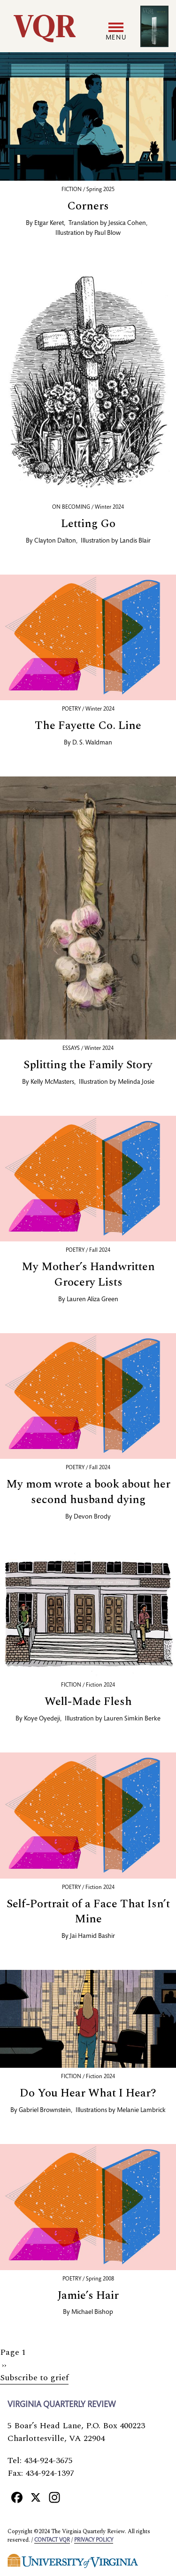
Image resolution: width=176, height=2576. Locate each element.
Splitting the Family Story (88, 1064)
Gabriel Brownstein (45, 2110)
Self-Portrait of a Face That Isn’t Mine (88, 1912)
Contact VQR (52, 2540)
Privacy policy (93, 2540)
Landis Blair (135, 541)
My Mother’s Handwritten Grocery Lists (88, 1274)
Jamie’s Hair (88, 2295)
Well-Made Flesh (88, 1701)
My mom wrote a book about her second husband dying (88, 1492)
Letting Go (88, 523)
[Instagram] (54, 2497)
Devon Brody (92, 1517)
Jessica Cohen (127, 223)
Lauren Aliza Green (92, 1299)
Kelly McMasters (52, 1082)
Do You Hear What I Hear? (88, 2093)
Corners (88, 206)
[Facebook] (17, 2497)
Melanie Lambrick (141, 2110)
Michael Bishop (92, 2312)
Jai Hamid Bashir (92, 1936)
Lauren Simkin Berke (132, 1719)
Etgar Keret (49, 223)
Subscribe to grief (34, 2377)
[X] (35, 2497)
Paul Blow (107, 233)
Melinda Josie (136, 1082)
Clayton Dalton (55, 541)
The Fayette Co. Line (88, 725)
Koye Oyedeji (42, 1719)
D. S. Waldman (92, 743)
